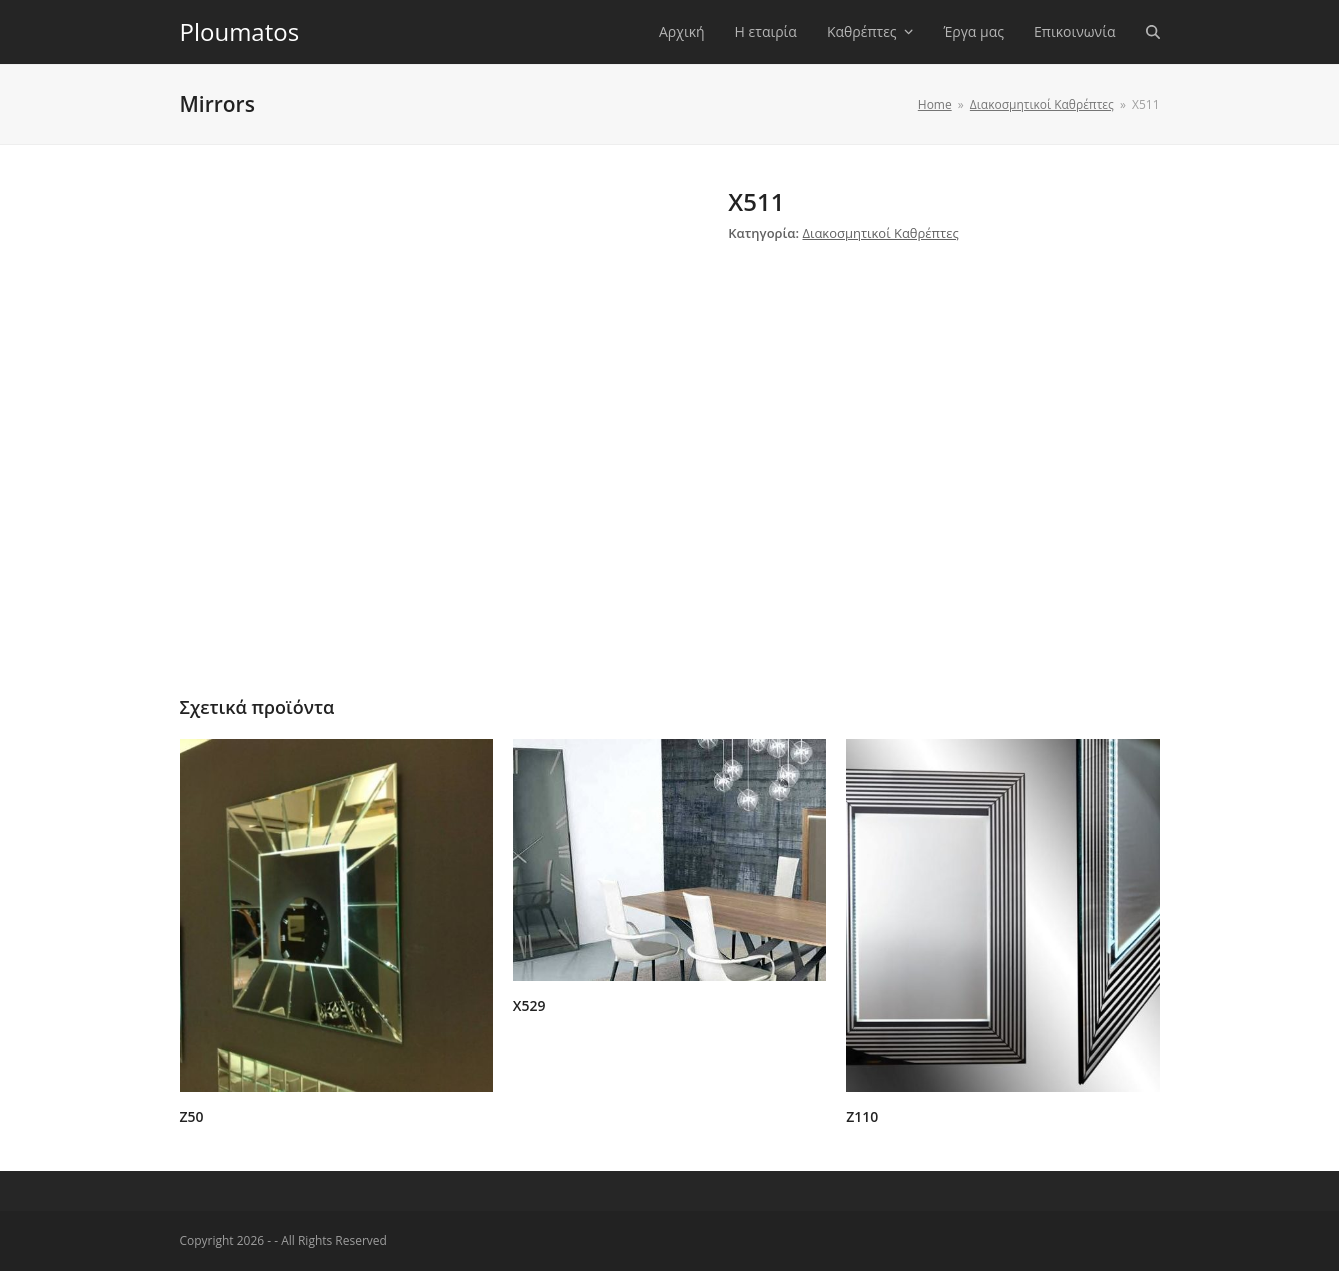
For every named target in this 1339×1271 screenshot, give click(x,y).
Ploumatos (240, 31)
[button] (1153, 32)
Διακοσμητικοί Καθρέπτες (880, 233)
